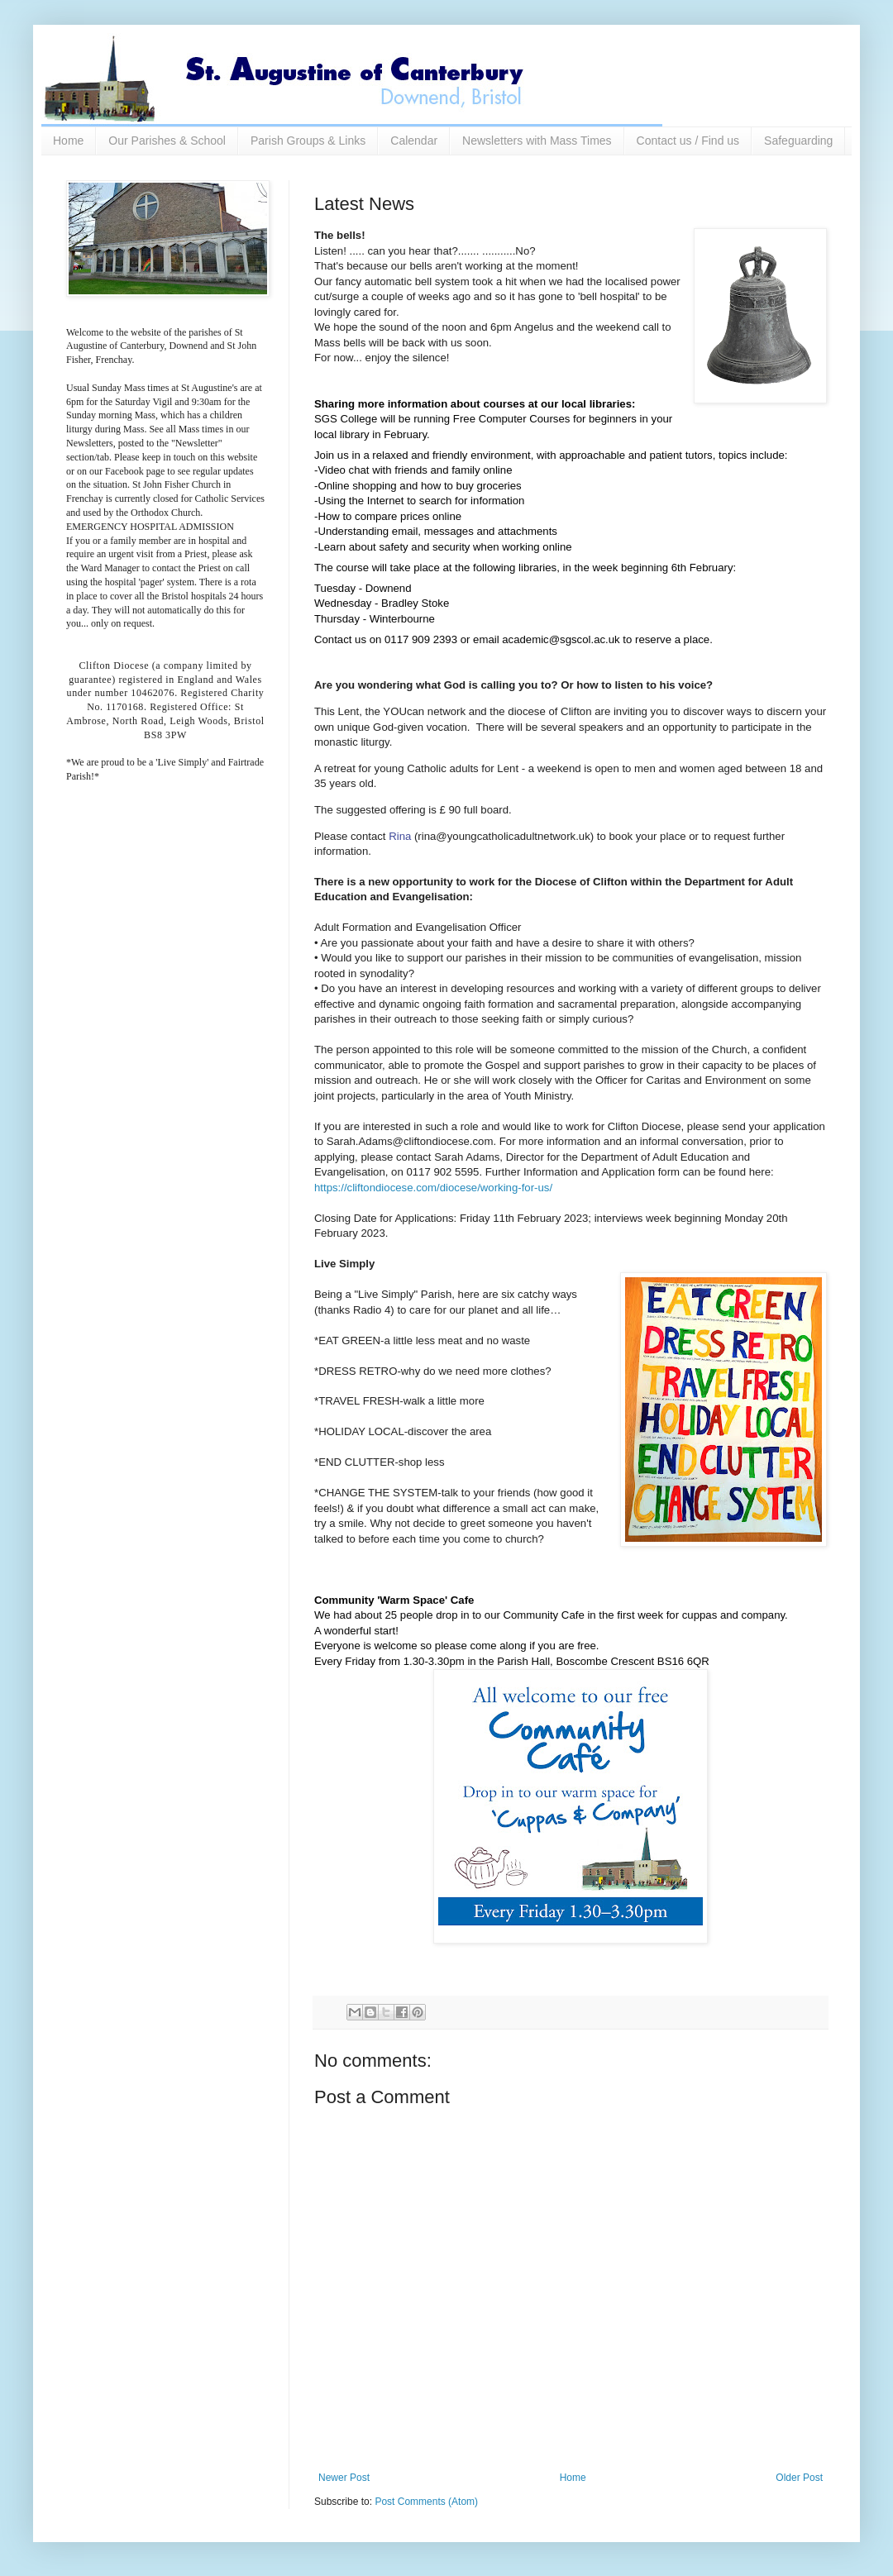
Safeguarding (798, 140)
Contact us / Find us (688, 140)
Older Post (799, 2477)
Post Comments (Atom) (426, 2501)
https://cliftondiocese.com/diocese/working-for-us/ (433, 1187)
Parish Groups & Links (308, 140)
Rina (401, 836)
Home (68, 140)
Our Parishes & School (167, 140)
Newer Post (344, 2477)
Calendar (413, 140)
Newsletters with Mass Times (536, 140)
